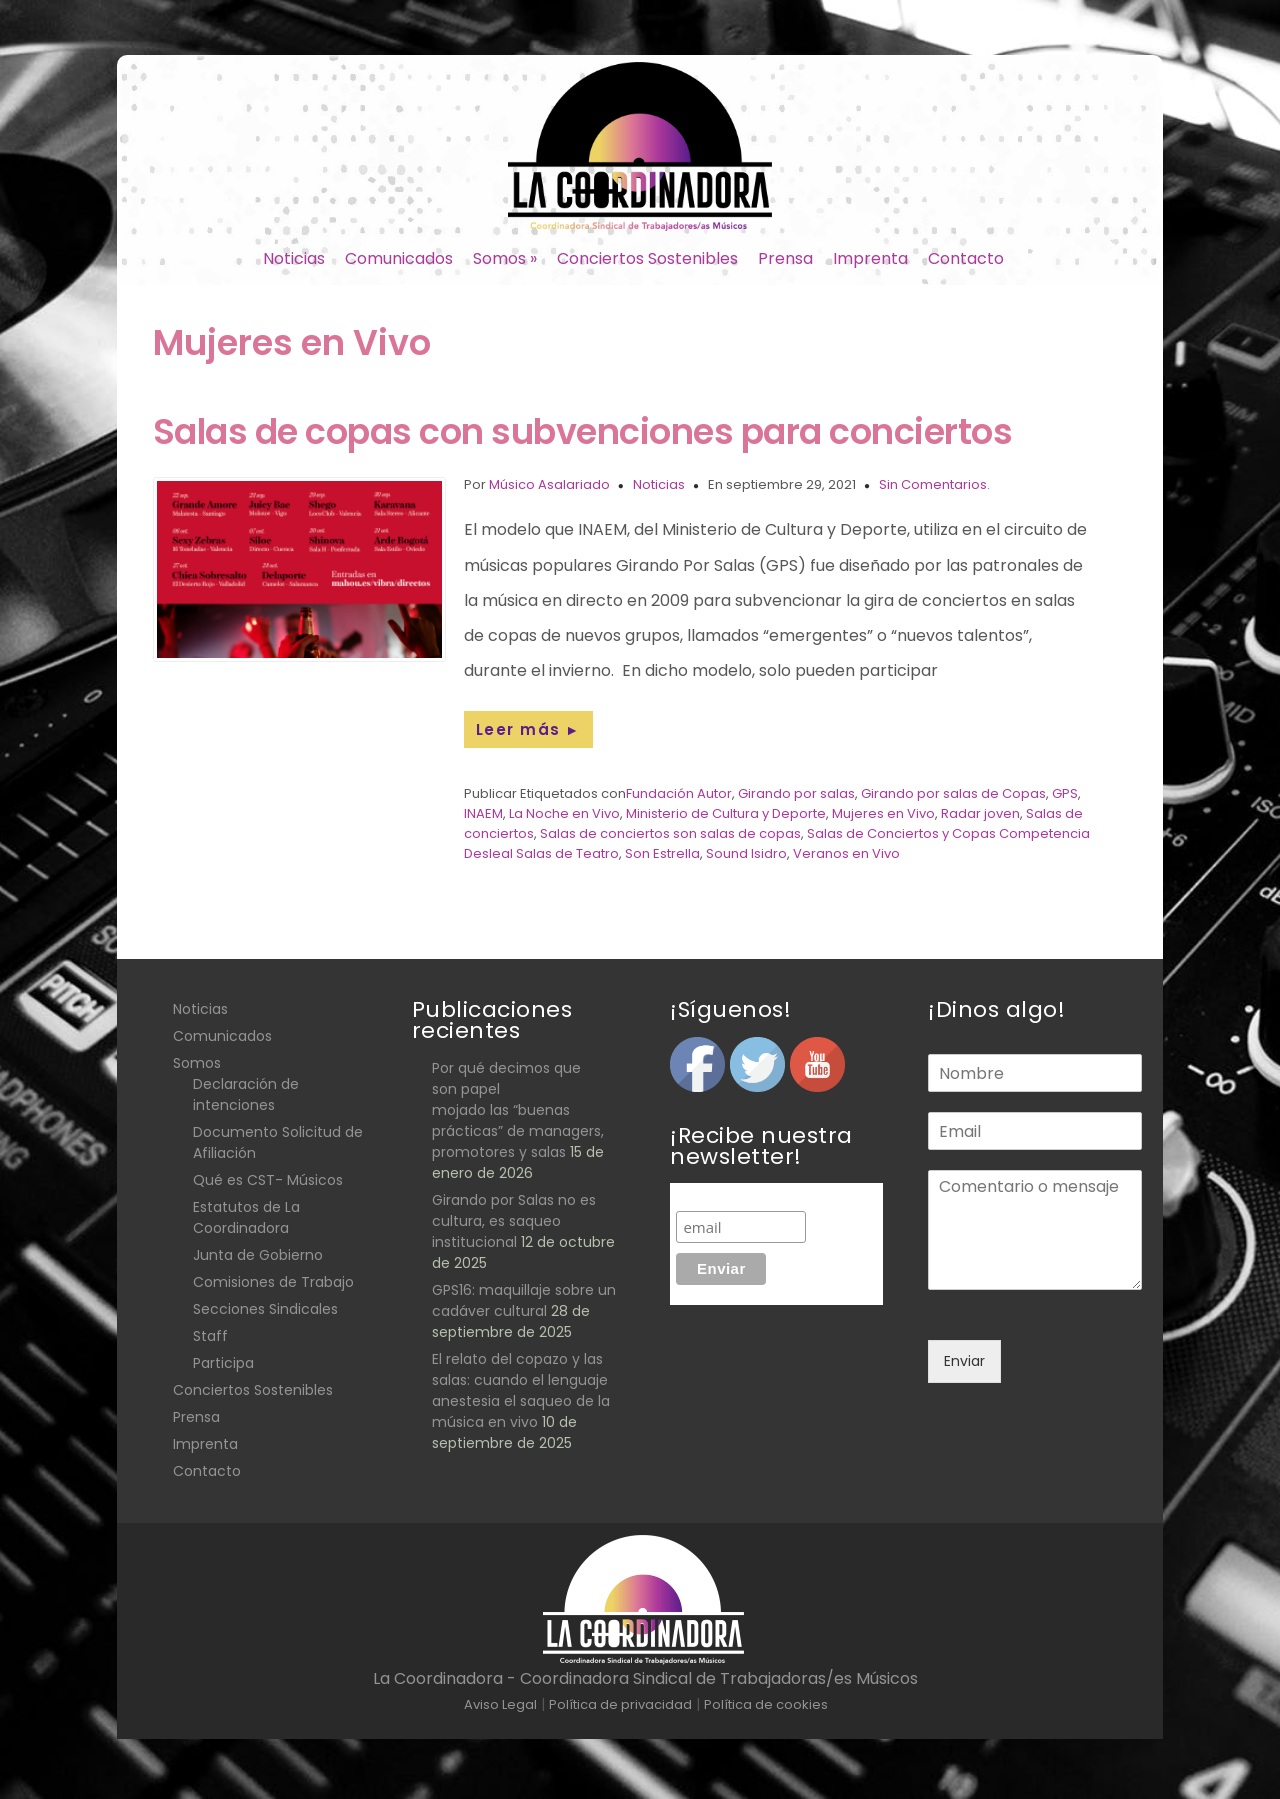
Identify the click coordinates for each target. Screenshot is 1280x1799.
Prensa (785, 258)
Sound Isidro (746, 853)
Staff (210, 1336)
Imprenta (870, 258)
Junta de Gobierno (258, 1255)
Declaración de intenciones (246, 1094)
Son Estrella (662, 853)
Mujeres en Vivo (883, 813)
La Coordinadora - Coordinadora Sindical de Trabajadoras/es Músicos (645, 1678)
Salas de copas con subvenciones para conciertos (583, 431)
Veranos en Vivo (846, 853)
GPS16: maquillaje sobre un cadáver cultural (524, 1300)
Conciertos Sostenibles (647, 258)
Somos (505, 258)
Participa (223, 1363)
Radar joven (980, 813)
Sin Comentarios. (934, 484)
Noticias (294, 258)
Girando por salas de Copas (953, 793)
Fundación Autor (679, 793)
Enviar (964, 1361)
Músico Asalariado (549, 484)
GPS (1065, 793)
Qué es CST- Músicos (268, 1180)
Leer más (528, 729)
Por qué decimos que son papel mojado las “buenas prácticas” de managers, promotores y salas (518, 1110)
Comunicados (399, 258)
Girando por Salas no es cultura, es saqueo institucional (514, 1221)
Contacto (966, 258)
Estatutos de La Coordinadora (246, 1217)
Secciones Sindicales (265, 1309)
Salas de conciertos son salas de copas (670, 833)
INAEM (483, 813)
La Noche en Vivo (564, 813)
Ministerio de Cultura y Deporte (726, 813)
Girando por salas (796, 793)
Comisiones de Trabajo (273, 1282)
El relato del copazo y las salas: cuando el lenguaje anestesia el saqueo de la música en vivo (521, 1390)
